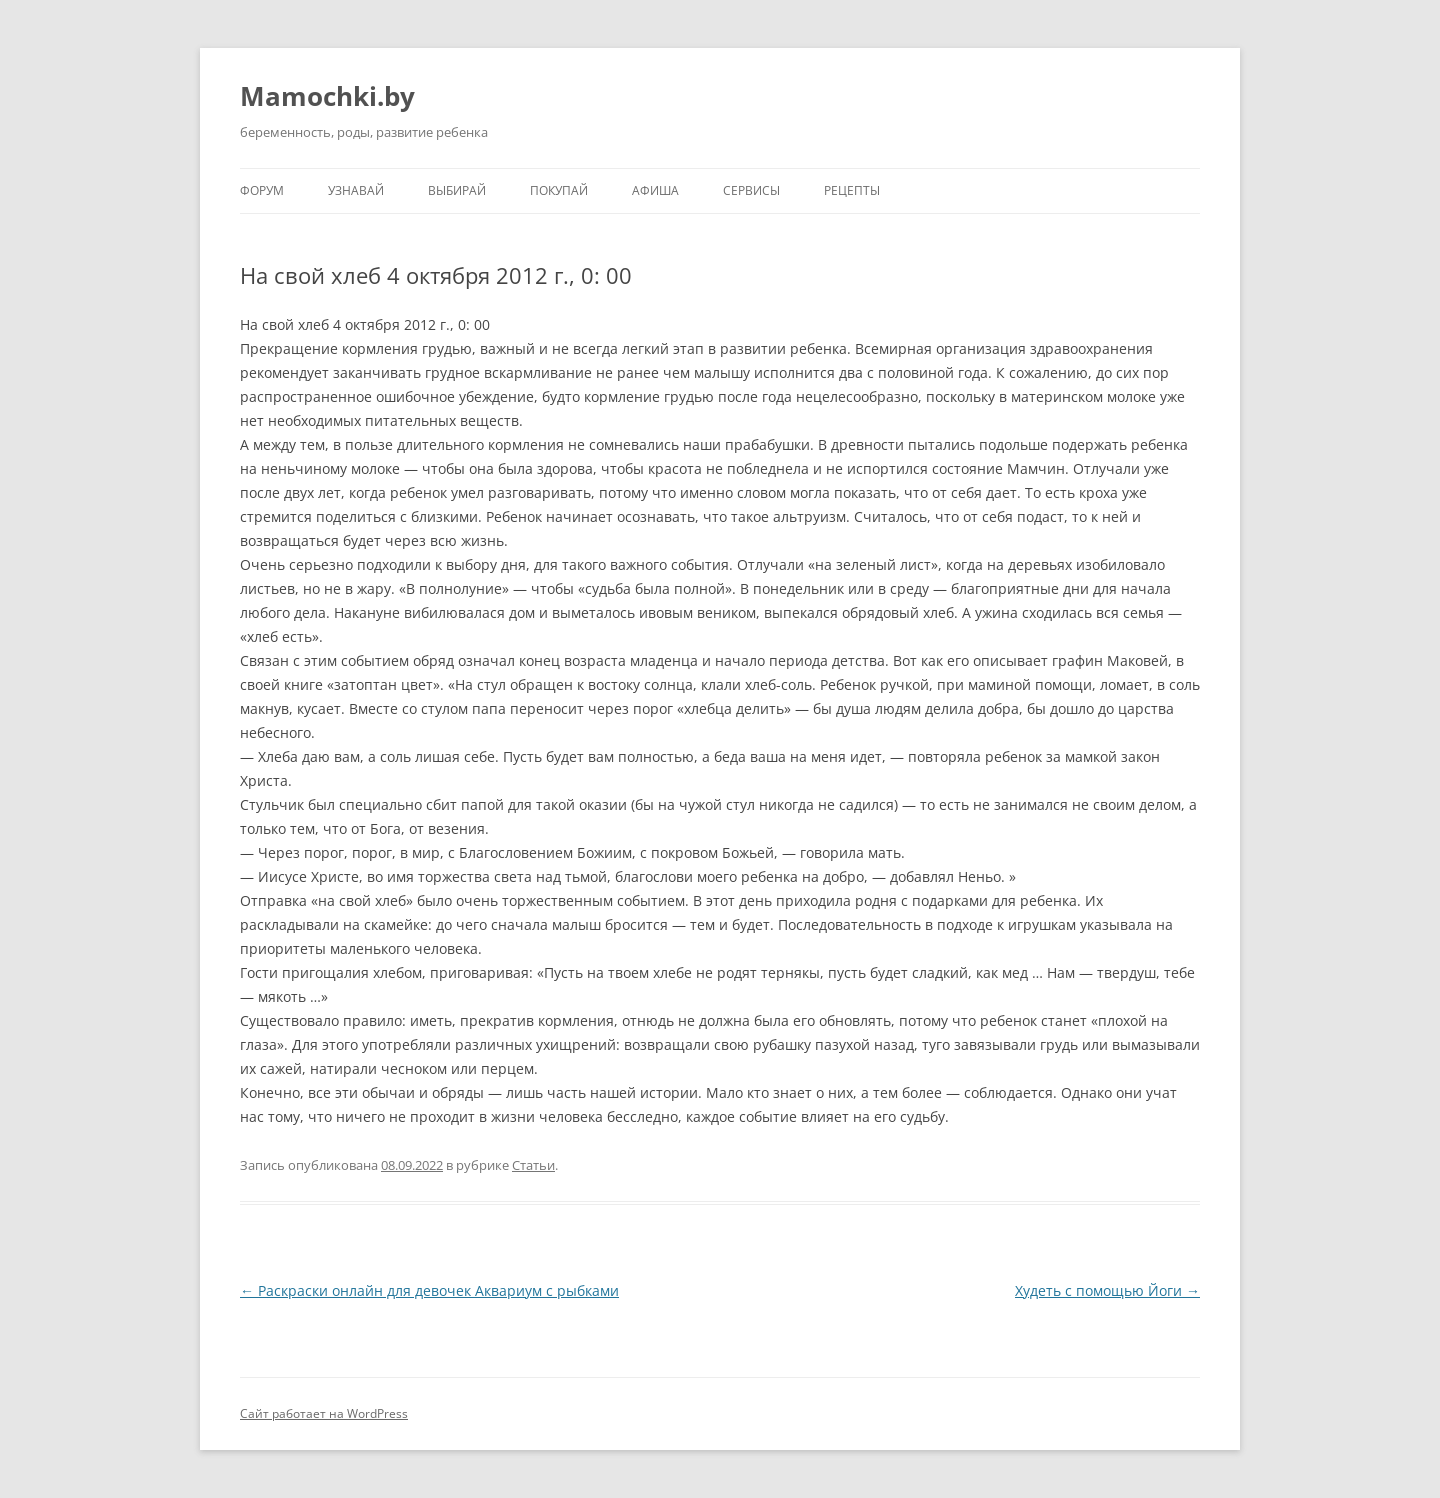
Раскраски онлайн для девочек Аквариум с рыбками (429, 1290)
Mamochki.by (327, 96)
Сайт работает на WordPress (324, 1413)
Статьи (533, 1165)
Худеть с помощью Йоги (1107, 1290)
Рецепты (852, 190)
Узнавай (356, 190)
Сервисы (751, 190)
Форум (262, 190)
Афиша (655, 190)
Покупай (559, 190)
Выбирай (457, 190)
